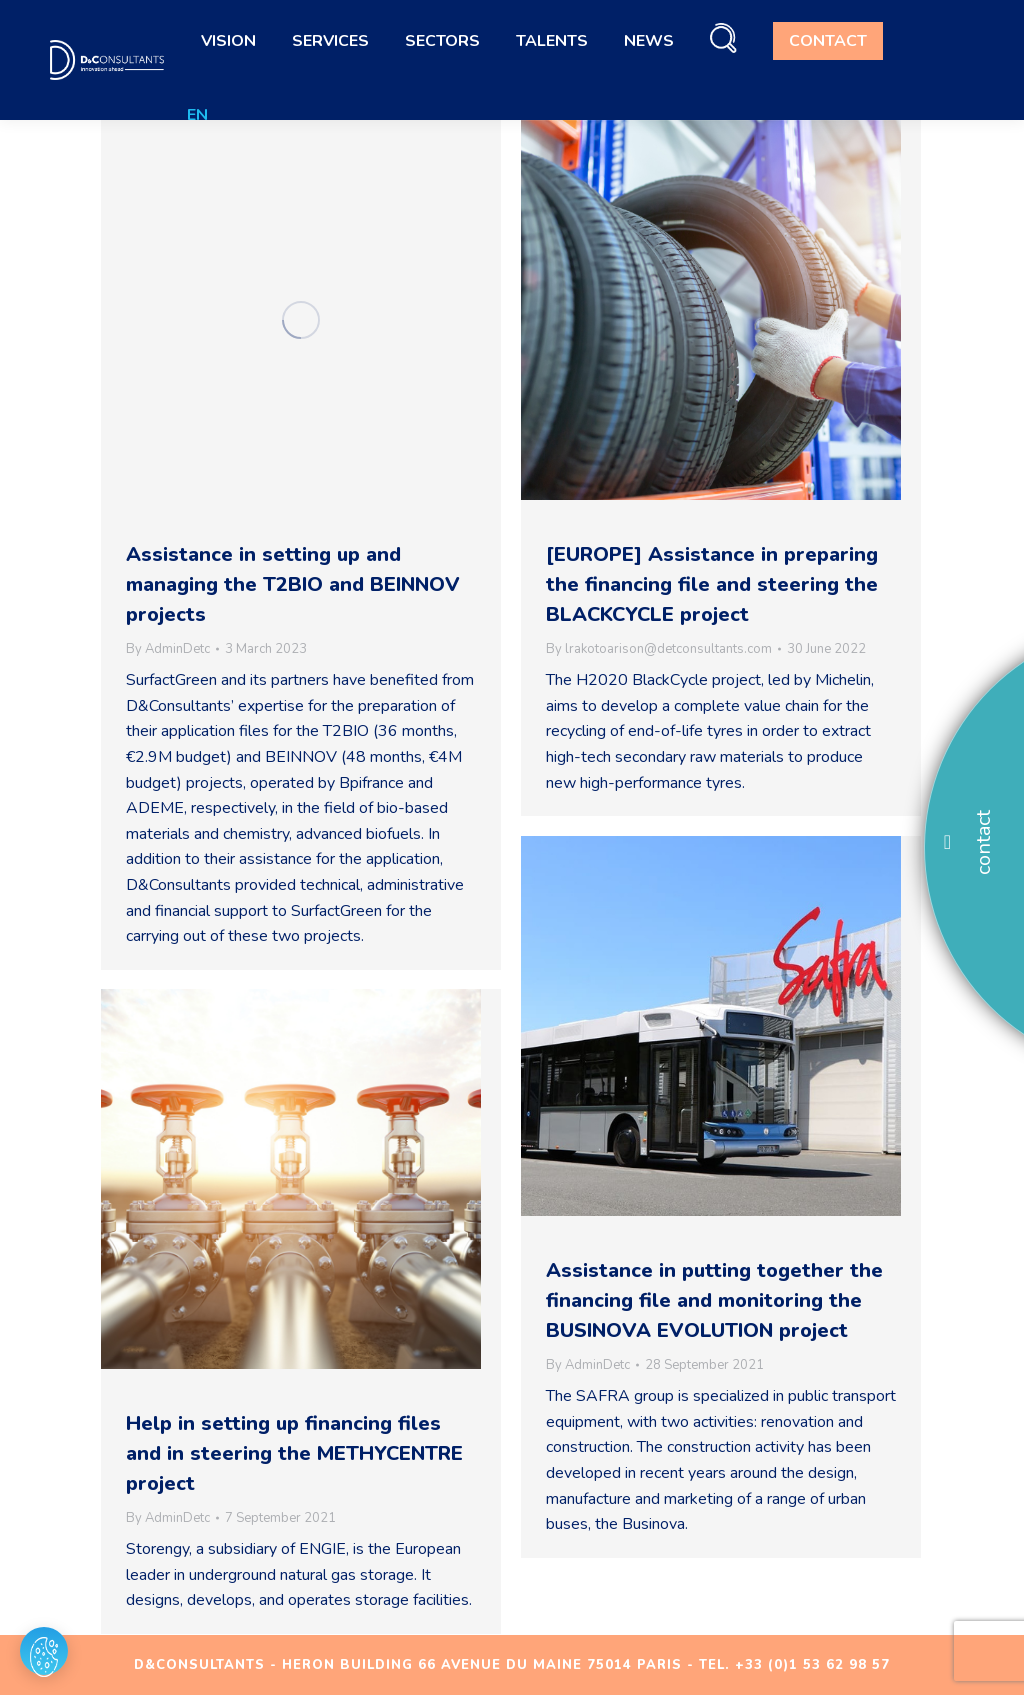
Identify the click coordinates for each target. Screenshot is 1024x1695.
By (168, 649)
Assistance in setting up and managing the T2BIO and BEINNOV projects (293, 584)
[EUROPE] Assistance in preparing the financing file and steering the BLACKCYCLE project (712, 584)
